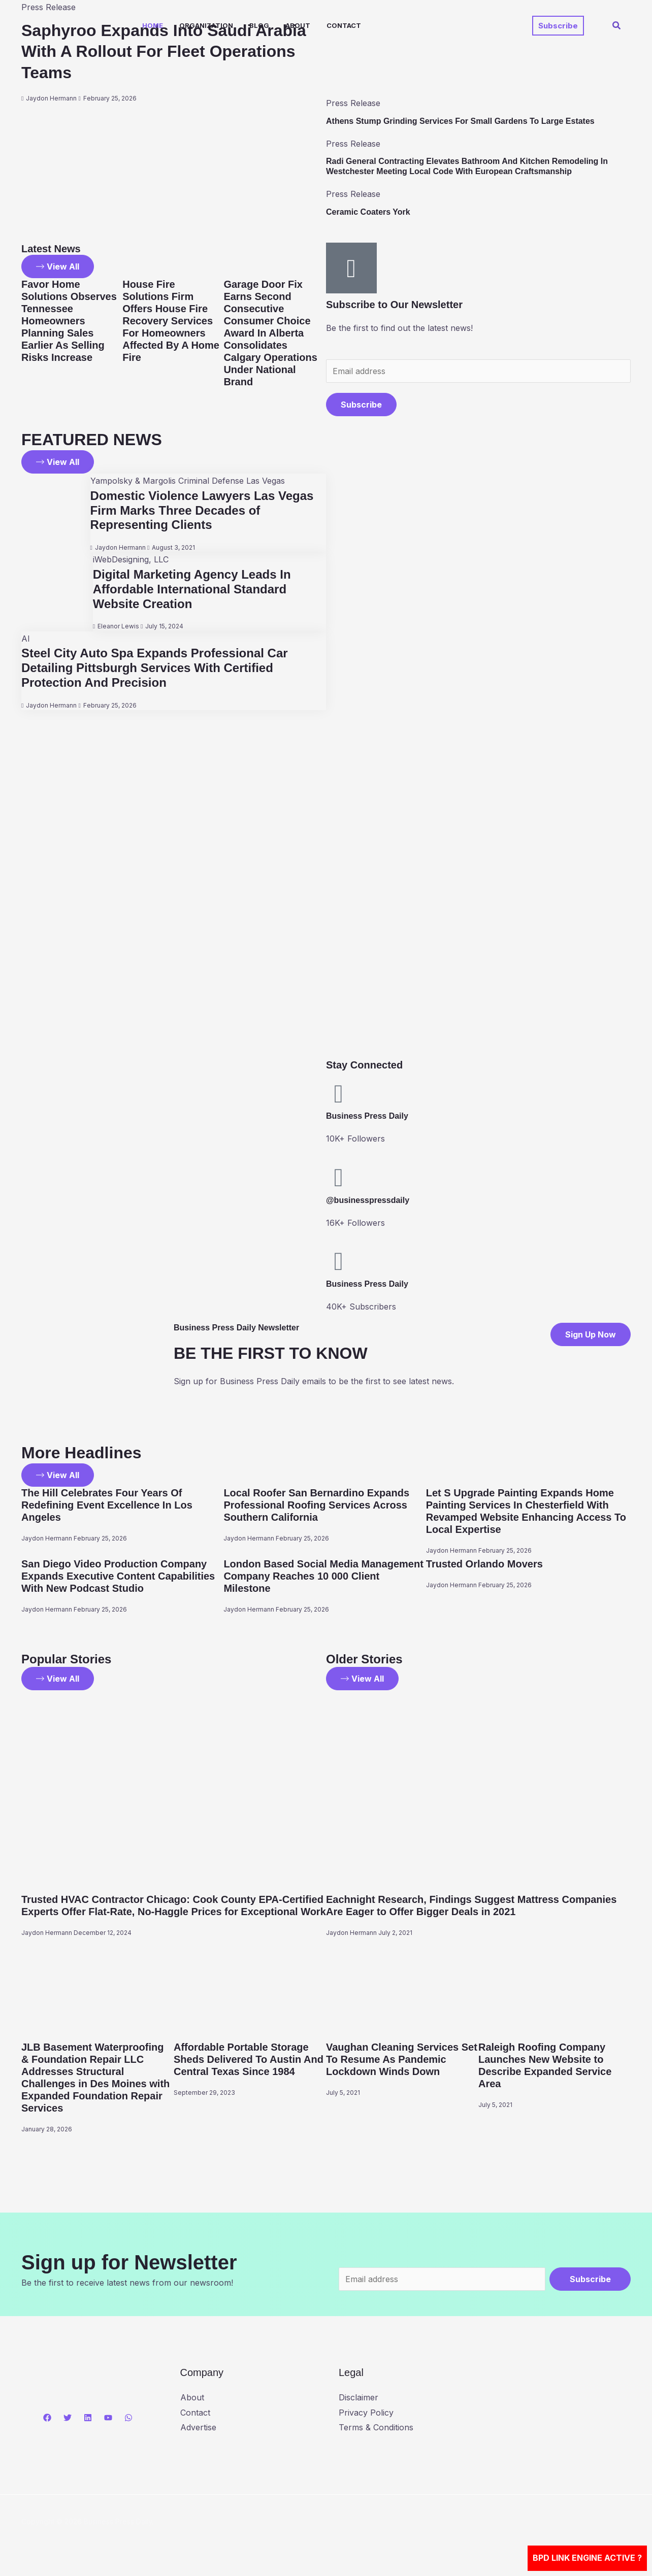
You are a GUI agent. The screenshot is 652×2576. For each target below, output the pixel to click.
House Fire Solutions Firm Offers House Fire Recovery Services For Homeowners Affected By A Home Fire (170, 321)
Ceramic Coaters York (368, 212)
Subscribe (361, 404)
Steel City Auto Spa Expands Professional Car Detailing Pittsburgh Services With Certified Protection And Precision (154, 667)
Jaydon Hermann (51, 98)
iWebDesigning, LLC (131, 559)
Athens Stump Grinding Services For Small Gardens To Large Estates (460, 121)
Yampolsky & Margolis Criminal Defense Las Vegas (187, 481)
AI (25, 638)
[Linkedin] (88, 2418)
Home (152, 25)
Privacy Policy (366, 2412)
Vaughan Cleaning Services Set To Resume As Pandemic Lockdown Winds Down (401, 2059)
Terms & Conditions (376, 2427)
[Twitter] (67, 2418)
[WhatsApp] (128, 2418)
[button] (558, 26)
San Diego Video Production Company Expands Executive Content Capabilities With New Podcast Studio (118, 1576)
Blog (259, 25)
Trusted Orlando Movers (484, 1563)
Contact (344, 25)
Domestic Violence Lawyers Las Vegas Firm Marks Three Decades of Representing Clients (202, 510)
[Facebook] (47, 2418)
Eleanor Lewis (118, 626)
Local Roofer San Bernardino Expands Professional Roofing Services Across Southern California (316, 1505)
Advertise (198, 2427)
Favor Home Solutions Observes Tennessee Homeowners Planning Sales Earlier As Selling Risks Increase (69, 321)
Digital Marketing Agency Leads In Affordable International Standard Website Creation (192, 589)
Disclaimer (358, 2397)
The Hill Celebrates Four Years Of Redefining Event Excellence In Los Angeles (106, 1505)
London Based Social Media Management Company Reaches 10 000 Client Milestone (323, 1576)
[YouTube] (108, 2418)
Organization (206, 25)
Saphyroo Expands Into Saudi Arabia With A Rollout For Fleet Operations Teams (163, 51)
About (297, 25)
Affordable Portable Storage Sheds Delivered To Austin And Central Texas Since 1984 (248, 2059)
